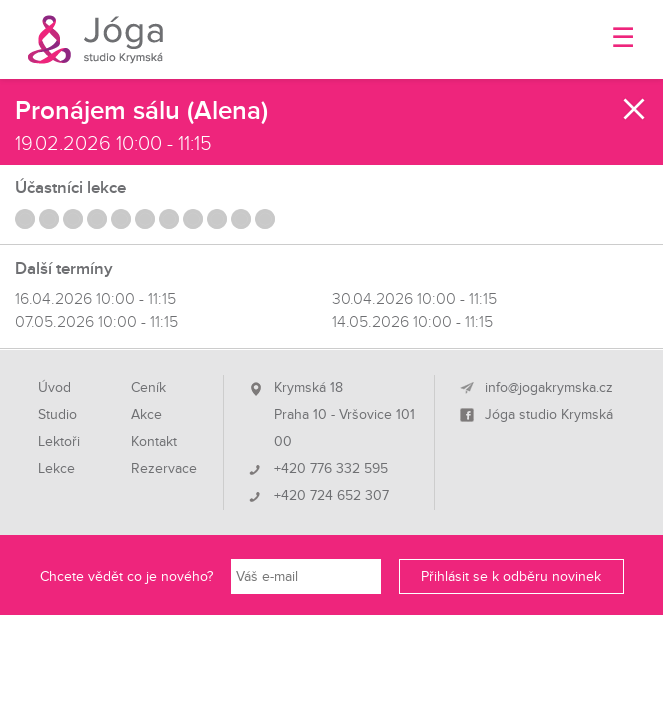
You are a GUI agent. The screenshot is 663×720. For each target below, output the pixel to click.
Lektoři (59, 442)
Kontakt (154, 442)
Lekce (56, 469)
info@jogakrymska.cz (549, 388)
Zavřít (635, 109)
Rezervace (164, 469)
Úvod (54, 388)
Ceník (148, 388)
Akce (146, 415)
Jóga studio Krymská (549, 415)
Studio (57, 415)
